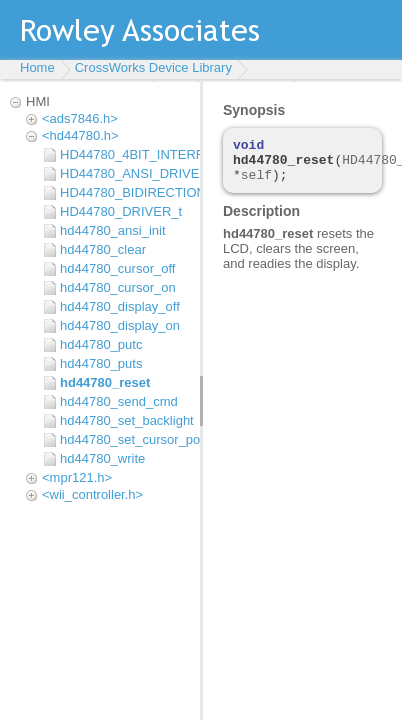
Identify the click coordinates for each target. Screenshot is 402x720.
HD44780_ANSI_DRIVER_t (125, 173)
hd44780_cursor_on (118, 287)
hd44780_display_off (120, 306)
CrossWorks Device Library (153, 67)
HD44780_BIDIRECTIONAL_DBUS (125, 192)
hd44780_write (102, 458)
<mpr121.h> (77, 477)
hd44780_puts (101, 363)
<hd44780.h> (80, 135)
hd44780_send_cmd (119, 401)
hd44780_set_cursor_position (125, 439)
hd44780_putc (101, 344)
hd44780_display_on (120, 325)
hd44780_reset (105, 382)
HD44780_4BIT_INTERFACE (125, 154)
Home (37, 67)
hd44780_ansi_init (113, 230)
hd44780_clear (103, 249)
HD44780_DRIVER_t (121, 211)
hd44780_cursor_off (117, 268)
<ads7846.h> (80, 118)
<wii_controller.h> (92, 494)
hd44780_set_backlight (125, 420)
